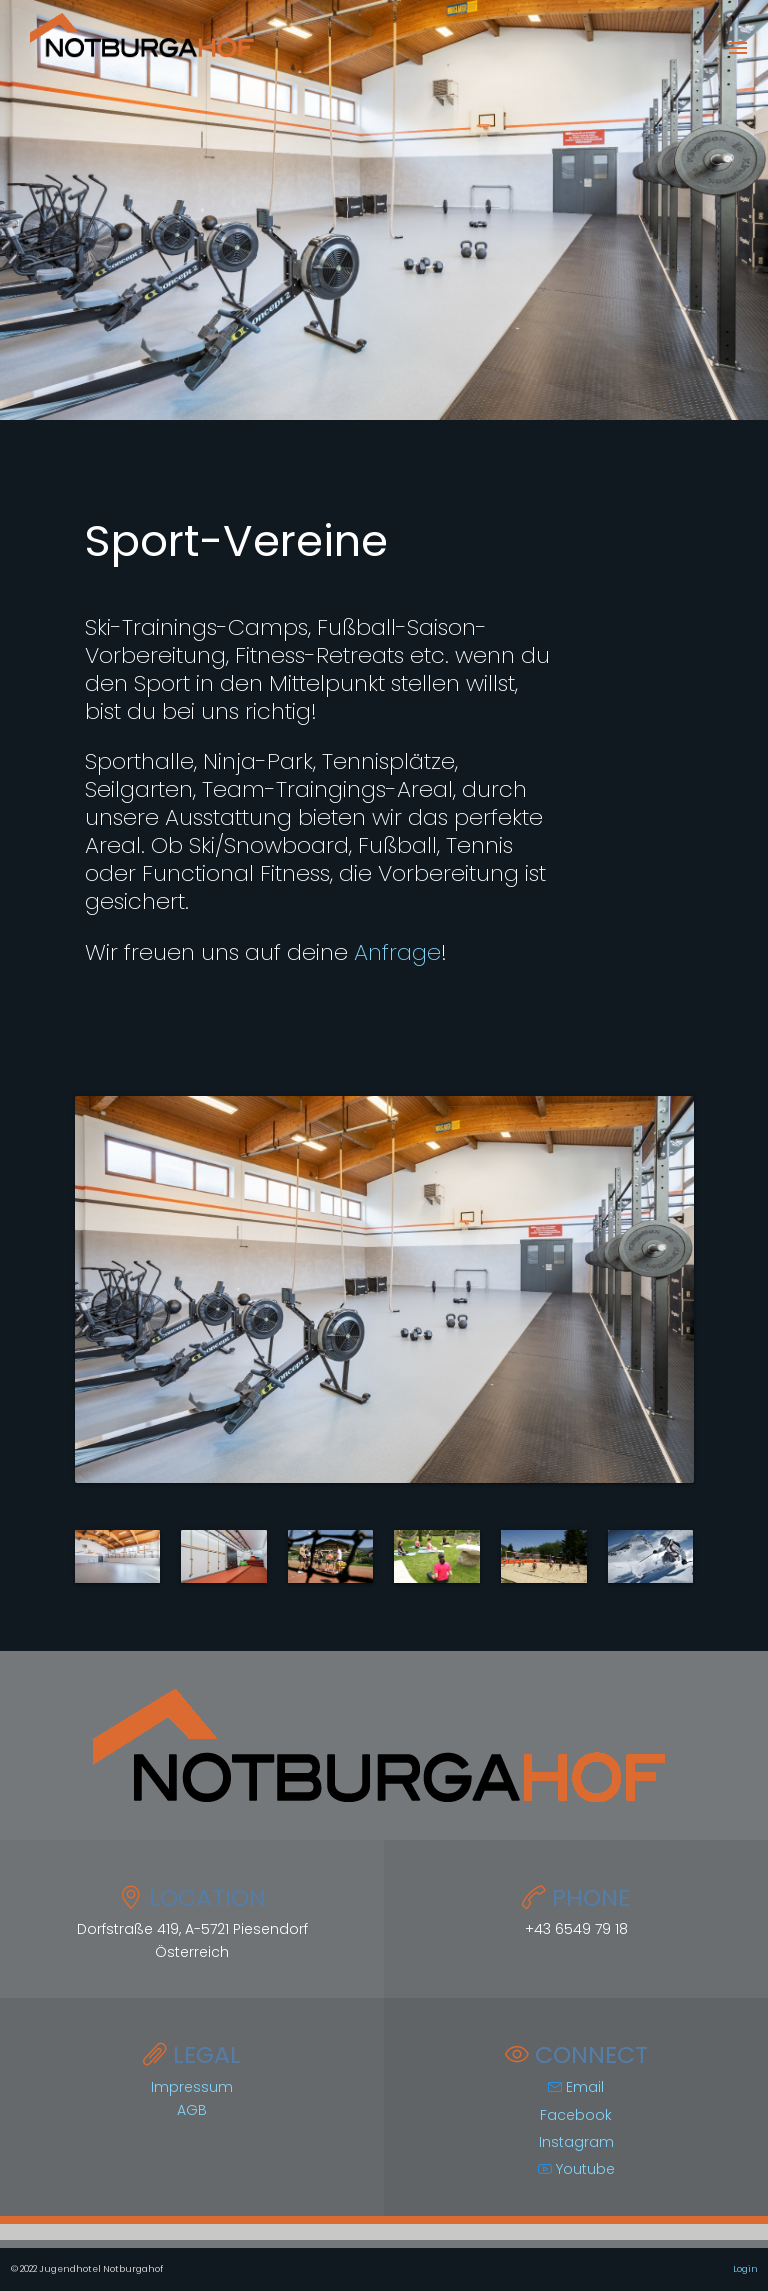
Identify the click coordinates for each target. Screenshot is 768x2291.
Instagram (576, 2142)
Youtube (576, 2169)
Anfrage (397, 952)
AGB (192, 2110)
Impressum (192, 2087)
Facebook (576, 2115)
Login (745, 2269)
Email (576, 2087)
